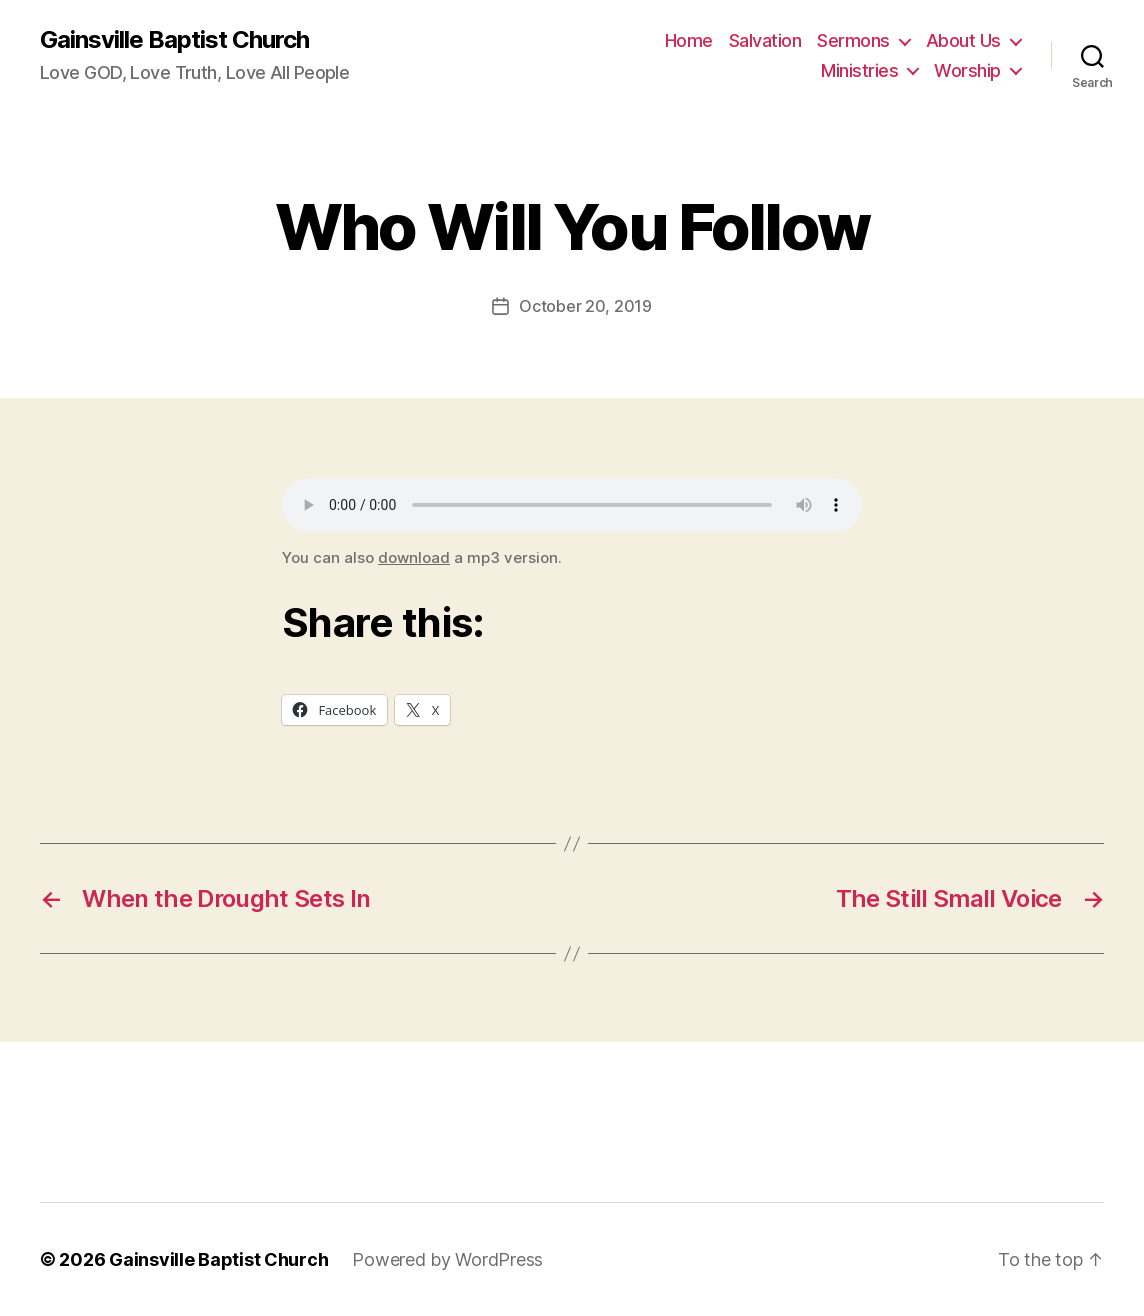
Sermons (853, 40)
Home (689, 40)
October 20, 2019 (585, 306)
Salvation (765, 40)
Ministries (859, 70)
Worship (967, 70)
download (414, 557)
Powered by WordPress (447, 1259)
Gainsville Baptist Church (174, 40)
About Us (963, 40)
